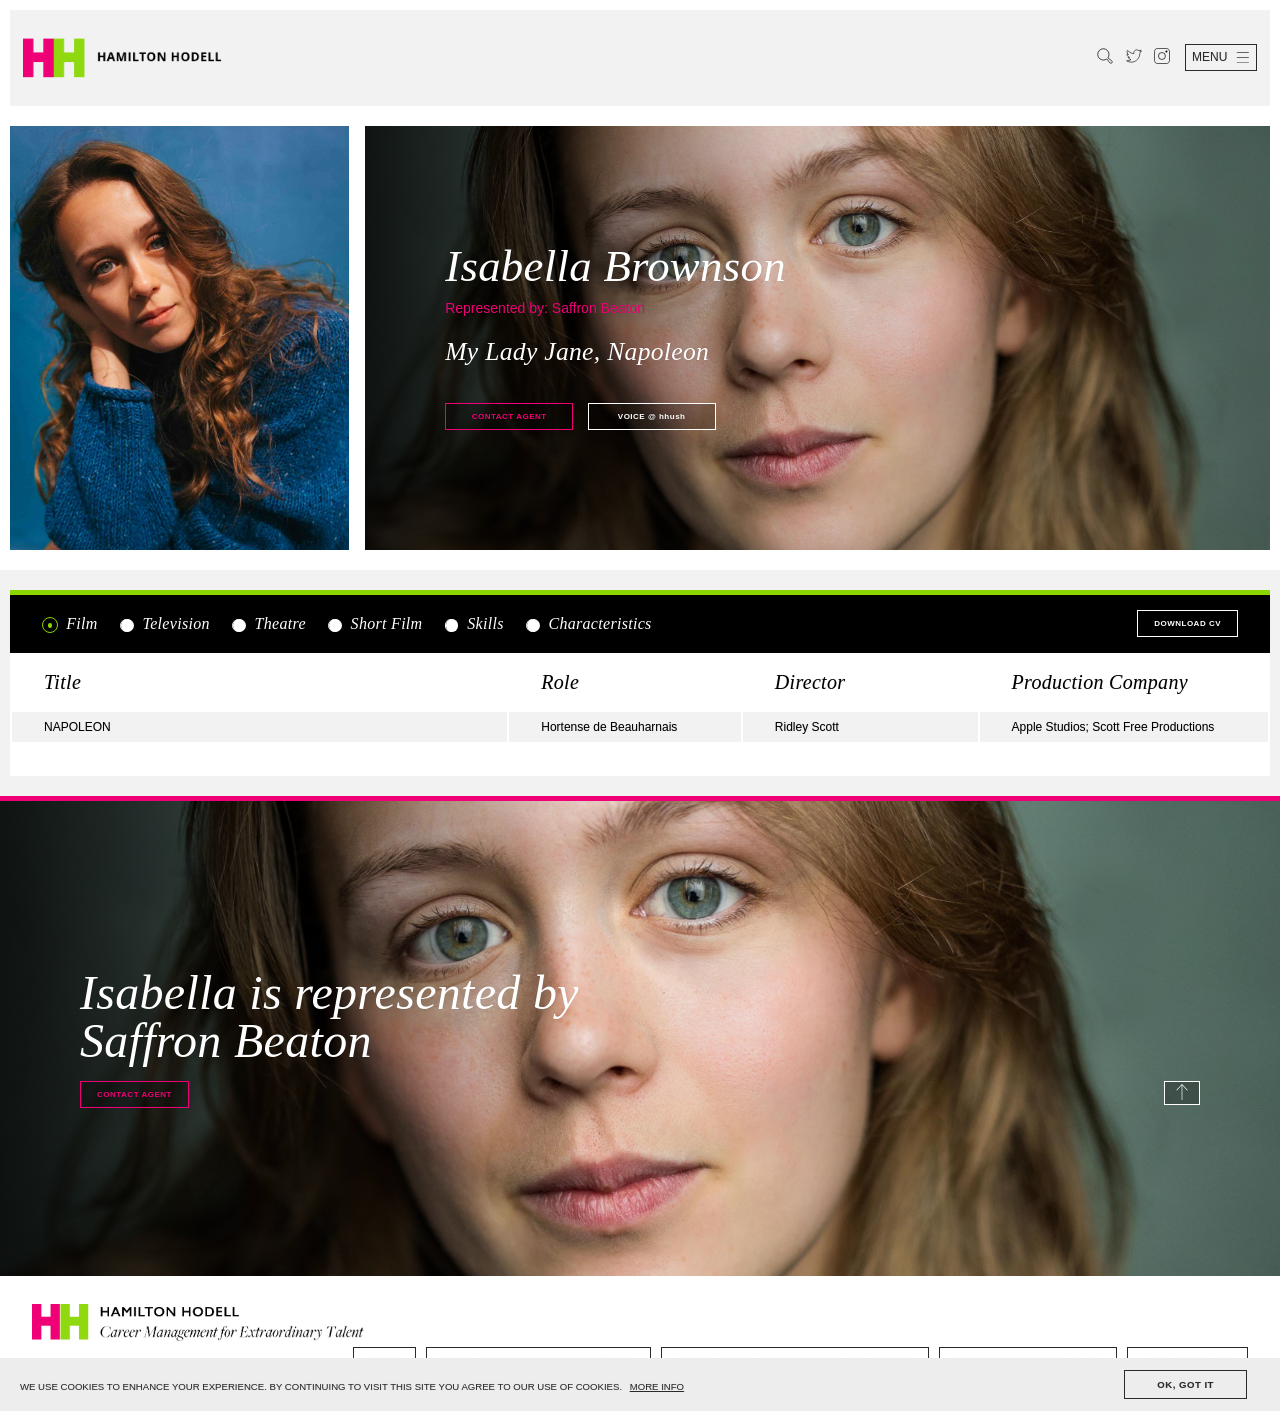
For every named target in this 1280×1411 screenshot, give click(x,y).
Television (164, 624)
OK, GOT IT (1185, 1384)
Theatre (268, 624)
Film (70, 624)
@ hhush (652, 416)
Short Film (374, 624)
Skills (473, 624)
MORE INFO (657, 1386)
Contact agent (509, 416)
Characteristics (587, 624)
